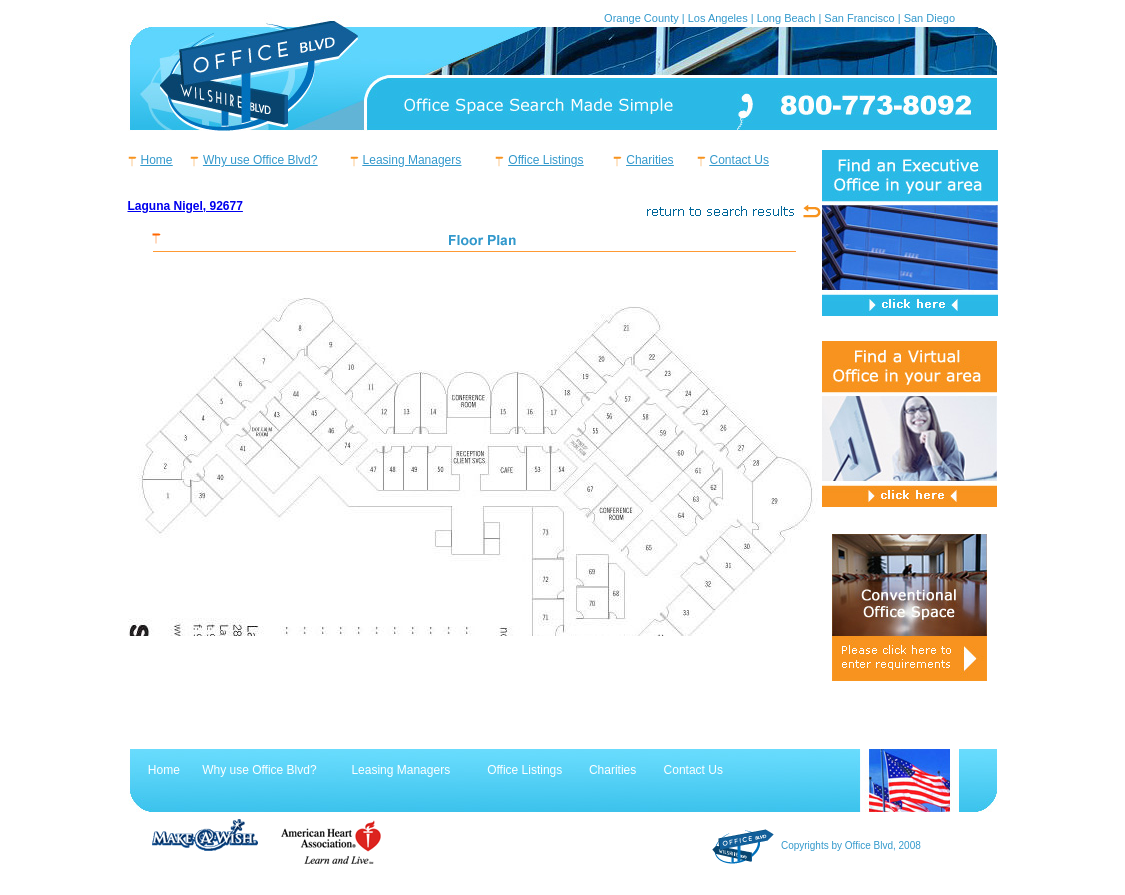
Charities (649, 160)
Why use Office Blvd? (260, 160)
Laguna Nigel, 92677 (185, 206)
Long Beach (786, 18)
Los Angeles (718, 18)
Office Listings (545, 160)
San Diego (929, 18)
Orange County (641, 18)
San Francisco (859, 18)
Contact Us (739, 160)
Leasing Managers (412, 160)
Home (157, 160)
